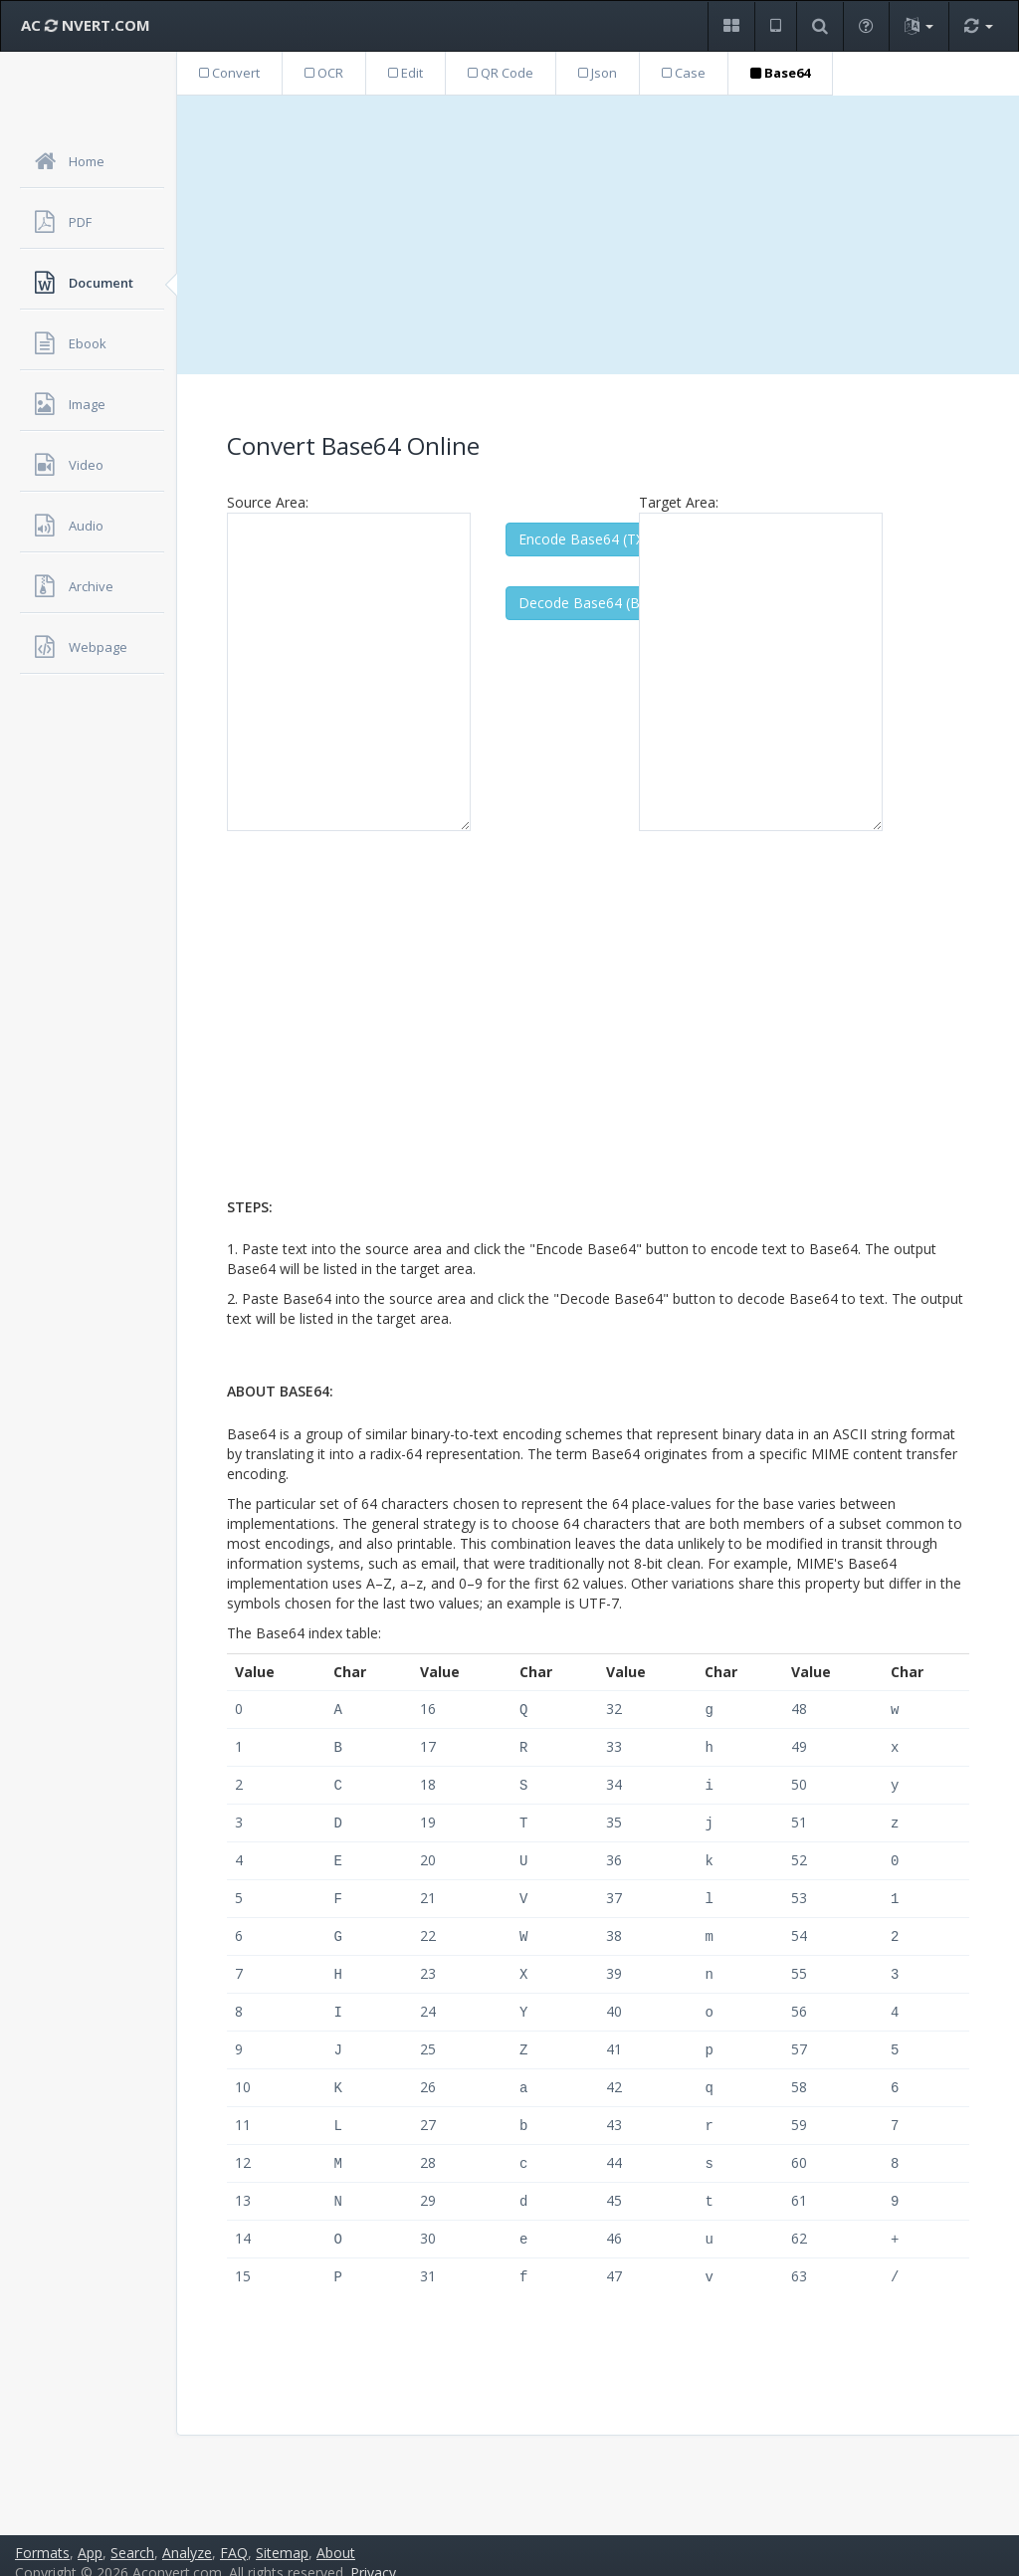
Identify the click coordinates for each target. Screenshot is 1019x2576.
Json (597, 73)
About (335, 2536)
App (90, 2536)
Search (132, 2536)
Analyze (187, 2536)
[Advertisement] (598, 235)
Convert (229, 73)
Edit (405, 73)
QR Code (500, 73)
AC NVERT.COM (85, 25)
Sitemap (282, 2536)
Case (684, 73)
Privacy (373, 2556)
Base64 (780, 73)
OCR (324, 73)
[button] (731, 26)
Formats (42, 2536)
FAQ (234, 2536)
